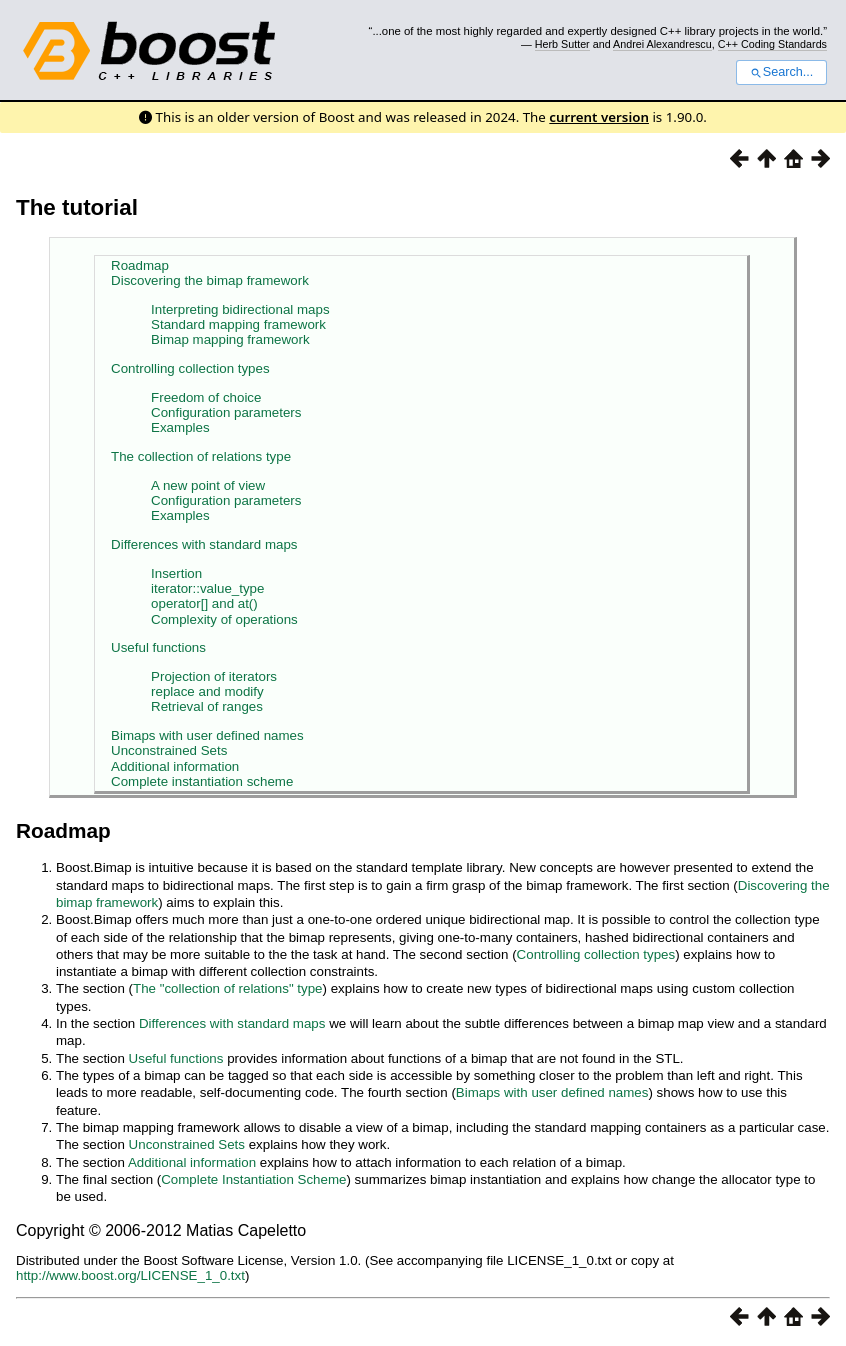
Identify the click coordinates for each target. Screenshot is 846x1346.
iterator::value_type (207, 588)
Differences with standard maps (204, 544)
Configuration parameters (226, 412)
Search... (781, 72)
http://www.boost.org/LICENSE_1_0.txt (130, 1275)
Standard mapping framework (238, 324)
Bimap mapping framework (230, 339)
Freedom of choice (206, 397)
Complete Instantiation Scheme (253, 1179)
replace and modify (207, 691)
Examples (180, 427)
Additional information (175, 766)
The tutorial (77, 207)
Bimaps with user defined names (207, 735)
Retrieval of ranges (207, 706)
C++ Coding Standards (772, 44)
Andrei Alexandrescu (662, 44)
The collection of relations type (201, 456)
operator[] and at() (204, 603)
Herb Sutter (562, 44)
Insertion (176, 573)
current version (599, 117)
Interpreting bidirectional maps (240, 309)
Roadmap (140, 265)
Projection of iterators (214, 676)
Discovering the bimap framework (210, 280)
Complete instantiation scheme (202, 781)
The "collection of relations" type (228, 988)
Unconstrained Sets (169, 750)
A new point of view (208, 485)
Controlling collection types (190, 368)
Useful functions (158, 647)
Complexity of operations (224, 619)
